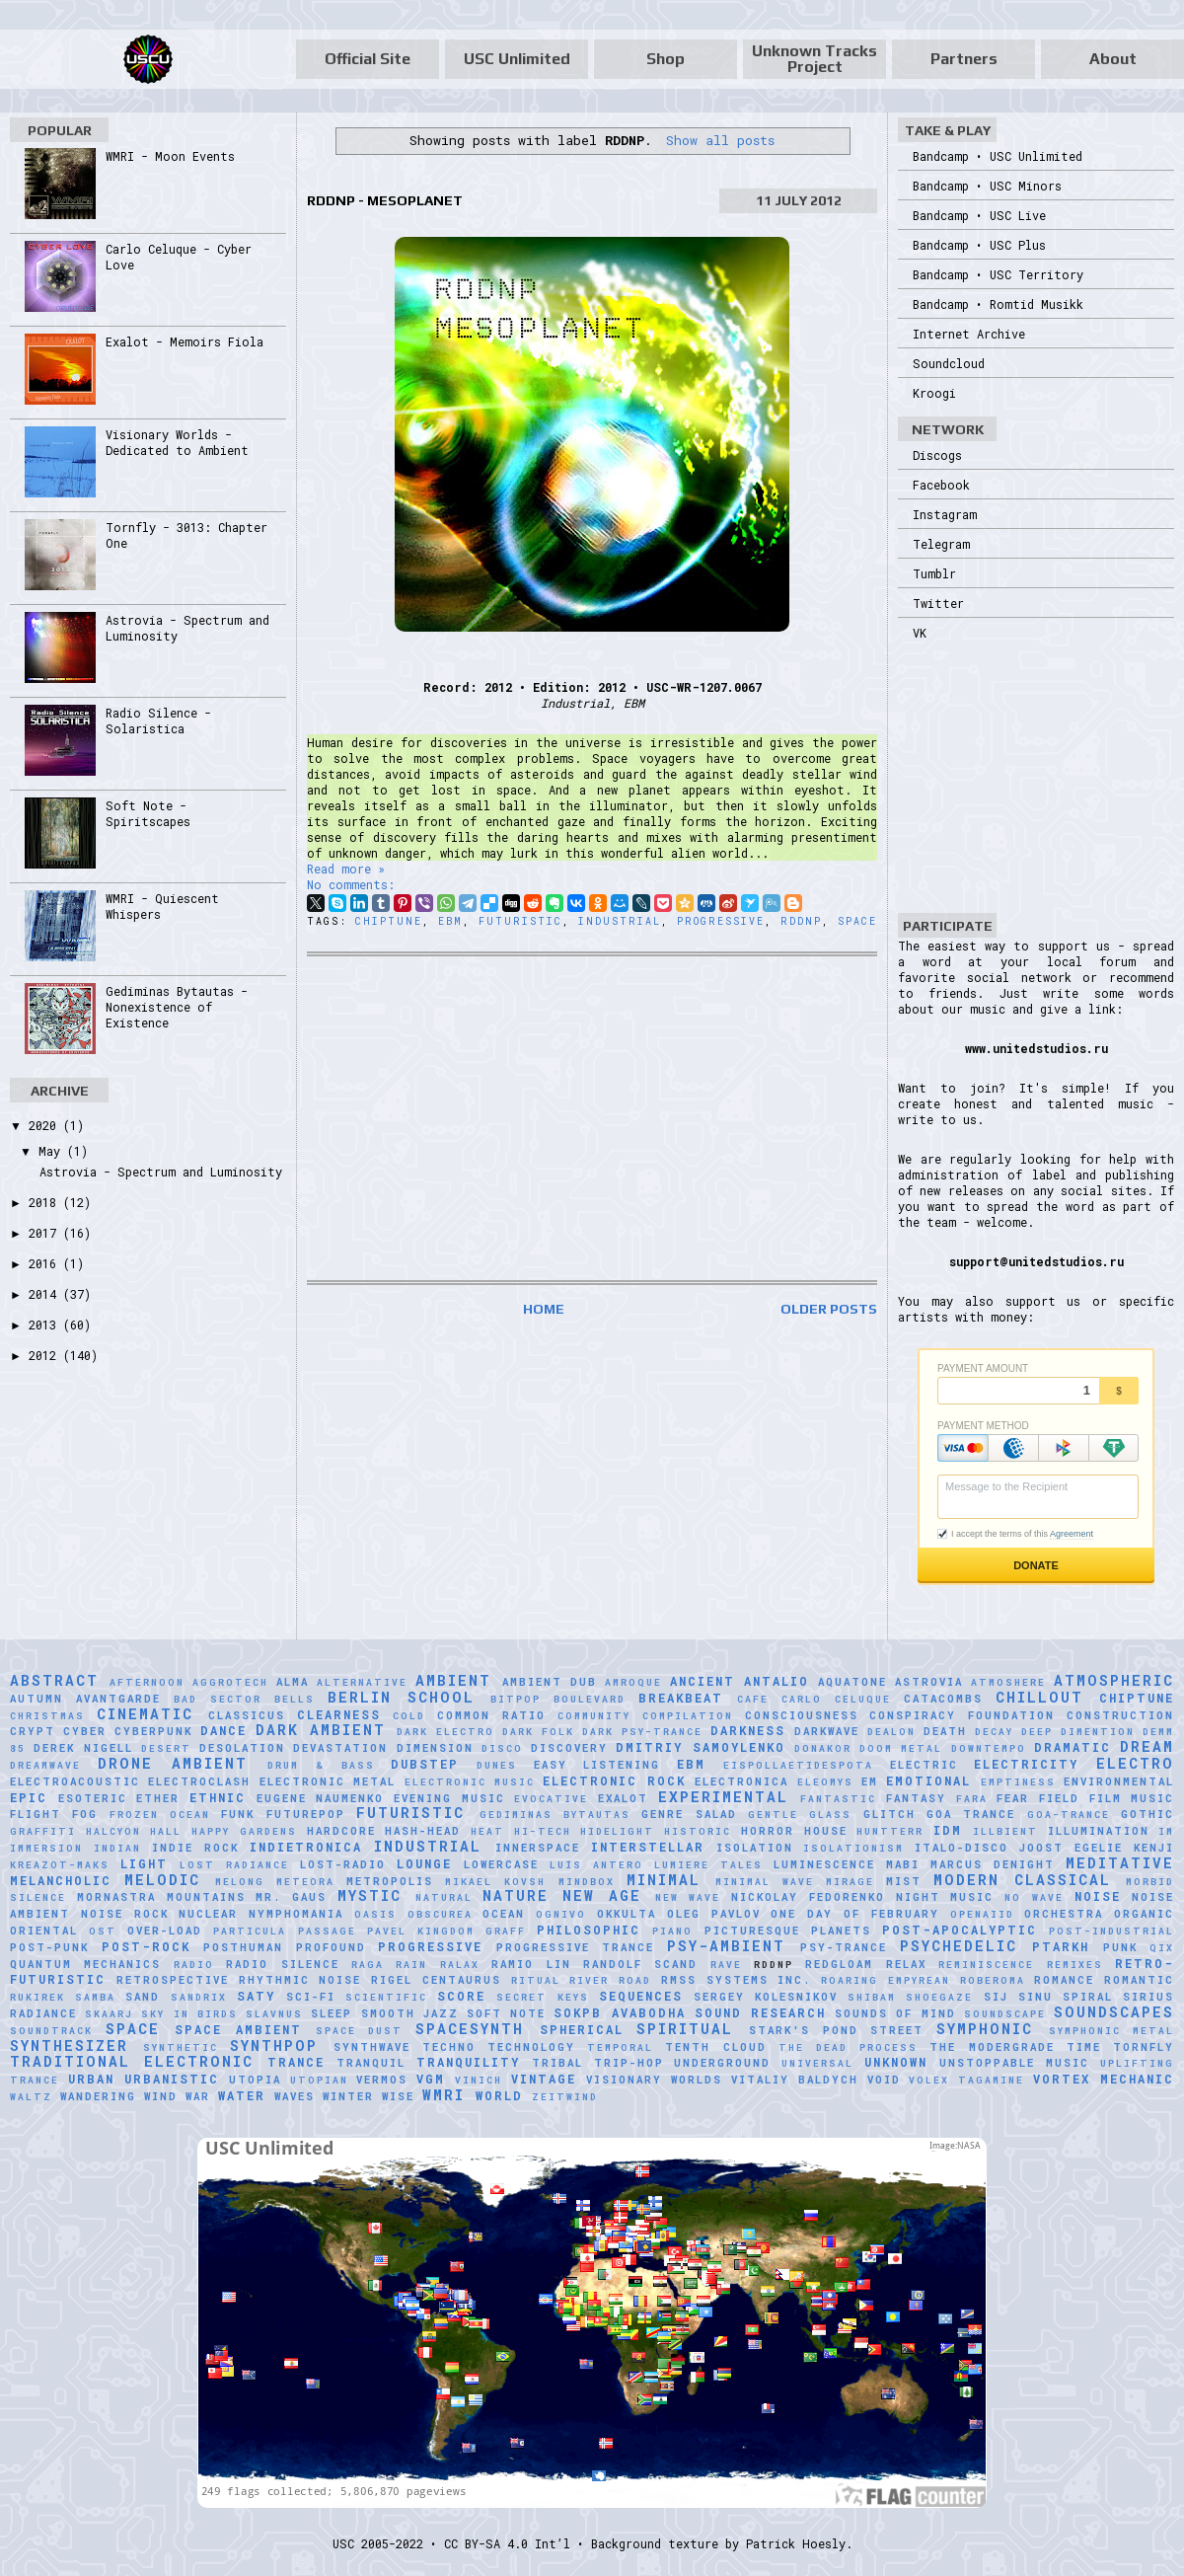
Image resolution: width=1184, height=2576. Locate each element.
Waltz (31, 2096)
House (826, 1831)
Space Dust (360, 2030)
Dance (223, 1730)
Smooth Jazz (410, 2013)
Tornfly (1143, 2047)
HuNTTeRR (890, 1831)
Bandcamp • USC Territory (998, 274)
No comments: (351, 884)
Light (144, 1863)
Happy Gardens (244, 1831)
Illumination (1098, 1831)
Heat (487, 1831)
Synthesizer (69, 2045)
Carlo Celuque (836, 1699)
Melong (239, 1881)
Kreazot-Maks (60, 1864)
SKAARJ (109, 2014)
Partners (964, 58)
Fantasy (916, 1798)
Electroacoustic (75, 1781)
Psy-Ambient (726, 1945)
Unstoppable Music (1014, 2063)
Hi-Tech (542, 1831)
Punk (1120, 1947)
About (1113, 58)
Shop (665, 58)
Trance (296, 2062)
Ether (158, 1798)
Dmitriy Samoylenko (700, 1747)
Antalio (776, 1681)
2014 (46, 1294)
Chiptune (388, 921)
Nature (515, 1895)
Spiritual (684, 2028)
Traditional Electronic (132, 2061)
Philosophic (588, 1929)
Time (1084, 2047)
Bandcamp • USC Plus (979, 245)
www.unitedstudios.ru (1036, 1048)
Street (897, 2030)
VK (919, 633)
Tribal (557, 2063)
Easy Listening (597, 1765)
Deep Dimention (1078, 1731)
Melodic (162, 1879)
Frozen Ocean (160, 1814)
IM (1166, 1831)
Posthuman (243, 1947)
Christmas (47, 1715)
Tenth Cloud (715, 2047)
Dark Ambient (321, 1729)
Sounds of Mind (895, 2013)
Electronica (741, 1781)
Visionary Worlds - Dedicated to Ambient (177, 442)
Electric (924, 1765)
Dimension (435, 1748)
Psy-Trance (843, 1947)
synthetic (180, 2047)
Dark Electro (445, 1731)
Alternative (362, 1682)
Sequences (641, 1996)
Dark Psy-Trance (642, 1731)
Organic (1144, 1914)
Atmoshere (1008, 1682)
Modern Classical (1022, 1879)
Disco (502, 1748)
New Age (601, 1895)
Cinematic (145, 1714)
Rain (411, 1964)
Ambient (453, 1680)
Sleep (331, 2013)
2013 (46, 1324)
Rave (726, 1964)
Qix (1161, 1947)
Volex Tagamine (966, 2080)
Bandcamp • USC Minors (987, 185)
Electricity (1026, 1764)
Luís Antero (596, 1864)
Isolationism (853, 1848)
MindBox (586, 1881)
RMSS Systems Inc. (736, 1980)
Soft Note (506, 2013)
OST (102, 1931)
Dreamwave (45, 1765)
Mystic (369, 1895)
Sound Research (760, 2012)
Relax (906, 1964)
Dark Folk (538, 1731)
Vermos (381, 2079)
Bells (294, 1699)
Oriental (44, 1930)
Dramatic (1072, 1747)
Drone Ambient (173, 1763)
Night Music (945, 1897)
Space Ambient (238, 2029)
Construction (1120, 1715)
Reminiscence (986, 1964)
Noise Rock (125, 1914)
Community (593, 1715)
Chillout (1039, 1697)
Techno (449, 2047)
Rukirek (37, 1997)
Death (945, 1731)
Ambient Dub (549, 1682)
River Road (610, 1980)
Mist (904, 1881)
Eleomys (825, 1782)
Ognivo (561, 1914)
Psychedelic (958, 1945)
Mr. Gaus (291, 1897)
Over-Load (164, 1930)
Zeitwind (565, 2096)
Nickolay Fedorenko (808, 1897)
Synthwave (371, 2047)
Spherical (582, 2029)
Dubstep (425, 1764)
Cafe (753, 1699)
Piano (672, 1931)
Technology (531, 2047)
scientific (386, 1997)
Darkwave (826, 1731)
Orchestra (1063, 1914)
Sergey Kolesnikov (766, 1997)
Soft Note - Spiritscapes (148, 813)
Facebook (941, 484)
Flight (35, 1814)
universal (817, 2063)
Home (543, 1309)
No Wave (1034, 1897)
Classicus (246, 1715)
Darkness (747, 1730)
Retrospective (172, 1980)
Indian (117, 1848)
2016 (46, 1263)
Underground (722, 2063)
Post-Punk (49, 1947)
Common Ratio (491, 1715)
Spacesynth (469, 2028)
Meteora (305, 1881)
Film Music (1132, 1798)
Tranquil (371, 2063)
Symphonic (984, 2028)
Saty (256, 1996)
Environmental (1119, 1781)
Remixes (1075, 1964)
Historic (697, 1831)
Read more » (346, 868)
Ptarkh (1060, 1946)
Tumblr (934, 573)
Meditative (1120, 1863)
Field (1059, 1798)
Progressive (721, 921)
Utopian (319, 2080)
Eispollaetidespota (798, 1765)
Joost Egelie (1071, 1848)
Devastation (340, 1748)
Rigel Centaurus (436, 1980)
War (197, 2096)
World (499, 2095)
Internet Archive (969, 333)
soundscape (1005, 2014)
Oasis (375, 1914)
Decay (994, 1731)
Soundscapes (1114, 2012)
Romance (1064, 1980)
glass (830, 1814)
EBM (450, 921)
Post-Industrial (1111, 1931)
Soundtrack (51, 2030)
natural (444, 1897)
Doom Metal (900, 1748)
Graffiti (43, 1831)
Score (461, 1996)
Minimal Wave (764, 1881)
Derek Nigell (83, 1748)
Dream (1147, 1746)
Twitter (938, 603)
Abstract (54, 1680)
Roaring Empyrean (885, 1980)
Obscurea (440, 1914)
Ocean (503, 1914)
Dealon (891, 1731)
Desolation (242, 1748)
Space (857, 921)
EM (869, 1781)
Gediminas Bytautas (555, 1814)
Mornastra (116, 1897)
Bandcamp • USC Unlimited (997, 156)
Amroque (633, 1682)
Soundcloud (949, 363)
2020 (46, 1125)
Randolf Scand (640, 1964)
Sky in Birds (189, 2014)
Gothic (1147, 1814)
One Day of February (854, 1914)
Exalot (623, 1798)
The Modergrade (991, 2047)
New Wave (688, 1897)
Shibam (872, 1997)
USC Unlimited (517, 58)
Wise (398, 2096)
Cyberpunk (153, 1731)
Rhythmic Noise (300, 1980)
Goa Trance (970, 1814)
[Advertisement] (592, 1118)
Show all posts (720, 140)
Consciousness (801, 1715)
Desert (166, 1748)
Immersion (46, 1848)
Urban (91, 2078)
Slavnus (274, 2014)
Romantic (1139, 1980)
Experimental (723, 1796)
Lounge (424, 1863)
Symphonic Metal (1112, 2030)
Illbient (1005, 1831)
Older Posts (828, 1309)
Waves (294, 2096)
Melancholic (60, 1880)
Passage (327, 1931)
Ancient (702, 1681)
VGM (430, 2078)
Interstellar (647, 1847)
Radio (194, 1964)
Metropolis (389, 1881)
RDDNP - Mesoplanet (385, 200)
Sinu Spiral (1065, 1997)
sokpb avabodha (619, 2012)
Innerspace (537, 1848)
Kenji (1154, 1848)
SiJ (996, 1997)
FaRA (972, 1798)
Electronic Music (470, 1782)
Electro (1135, 1763)
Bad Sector (217, 1699)
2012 (46, 1355)
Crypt (32, 1731)
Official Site (367, 58)
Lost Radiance (234, 1864)
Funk (238, 1814)
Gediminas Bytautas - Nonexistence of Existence (177, 1006)
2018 (46, 1202)
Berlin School (401, 1697)
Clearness (339, 1714)
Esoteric (92, 1798)
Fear (1013, 1798)
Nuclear (208, 1914)
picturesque (752, 1930)
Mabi (903, 1864)
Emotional (928, 1780)
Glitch (889, 1814)
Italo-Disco (961, 1848)
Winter (348, 2096)
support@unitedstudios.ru (1036, 1261)
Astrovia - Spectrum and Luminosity (160, 1171)
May (52, 1151)
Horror (767, 1831)
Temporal (620, 2047)
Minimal (664, 1879)
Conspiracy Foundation (962, 1715)
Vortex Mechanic (1103, 2078)
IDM (947, 1830)
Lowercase (501, 1864)
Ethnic (217, 1797)
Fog (85, 1814)
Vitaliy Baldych (794, 2079)
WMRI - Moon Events (170, 156)
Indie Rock (195, 1848)
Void (884, 2079)
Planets (841, 1930)
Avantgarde (118, 1698)
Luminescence (824, 1864)
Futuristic (520, 921)
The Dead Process (848, 2047)
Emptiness (1018, 1782)
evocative (551, 1798)
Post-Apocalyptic (959, 1929)
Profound (331, 1947)
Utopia (255, 2079)
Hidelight (617, 1831)
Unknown (895, 2062)
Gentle (773, 1814)
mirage (850, 1881)
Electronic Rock (614, 1780)
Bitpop (515, 1699)
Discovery (569, 1748)
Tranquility (468, 2062)
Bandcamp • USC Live (979, 215)
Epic (28, 1797)
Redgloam (839, 1964)
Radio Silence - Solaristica (158, 720)
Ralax (460, 1964)
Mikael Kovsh (495, 1881)
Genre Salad (688, 1814)
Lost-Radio (343, 1864)
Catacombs (943, 1698)
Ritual (535, 1980)
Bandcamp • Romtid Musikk (998, 304)
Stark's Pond (803, 2030)
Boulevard (590, 1699)
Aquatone (852, 1682)
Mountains (206, 1897)
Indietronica (306, 1847)
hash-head (423, 1831)
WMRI (443, 2094)
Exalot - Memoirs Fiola (184, 341)
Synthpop (274, 2045)
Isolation (754, 1848)
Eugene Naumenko (321, 1798)
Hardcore (341, 1831)
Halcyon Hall (134, 1831)
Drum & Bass (320, 1765)
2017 (46, 1233)
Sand (142, 1997)
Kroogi (934, 393)
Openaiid (982, 1914)
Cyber (85, 1731)
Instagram (945, 514)
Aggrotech (230, 1682)
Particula (249, 1931)
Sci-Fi (310, 1997)
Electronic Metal (327, 1781)
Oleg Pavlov (714, 1914)
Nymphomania (296, 1914)
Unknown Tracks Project (814, 58)
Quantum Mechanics (85, 1964)
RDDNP (801, 921)
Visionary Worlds (654, 2079)
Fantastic (838, 1798)
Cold (409, 1715)
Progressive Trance (575, 1947)
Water (241, 2095)
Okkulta (626, 1914)
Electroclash (199, 1781)
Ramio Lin (530, 1964)
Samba (95, 1997)
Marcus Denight (992, 1864)
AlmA (292, 1682)
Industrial (619, 921)
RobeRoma (992, 1980)
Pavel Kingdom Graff (446, 1931)
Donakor (822, 1748)
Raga (367, 1964)
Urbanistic (171, 2078)
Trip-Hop (629, 2063)
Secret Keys (542, 1997)
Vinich (478, 2080)
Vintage (543, 2078)
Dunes (497, 1765)
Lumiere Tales (708, 1864)
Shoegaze (939, 1997)
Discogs (937, 455)
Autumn (36, 1698)
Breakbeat (680, 1697)
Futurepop (305, 1814)
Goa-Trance (1068, 1814)
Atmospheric (1114, 1680)
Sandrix (199, 1997)
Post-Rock (146, 1946)
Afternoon (147, 1682)
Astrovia (929, 1682)
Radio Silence (282, 1964)
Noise (1097, 1896)
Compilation (687, 1715)
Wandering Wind (119, 2096)
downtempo (988, 1748)
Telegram (941, 544)
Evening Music (449, 1798)
